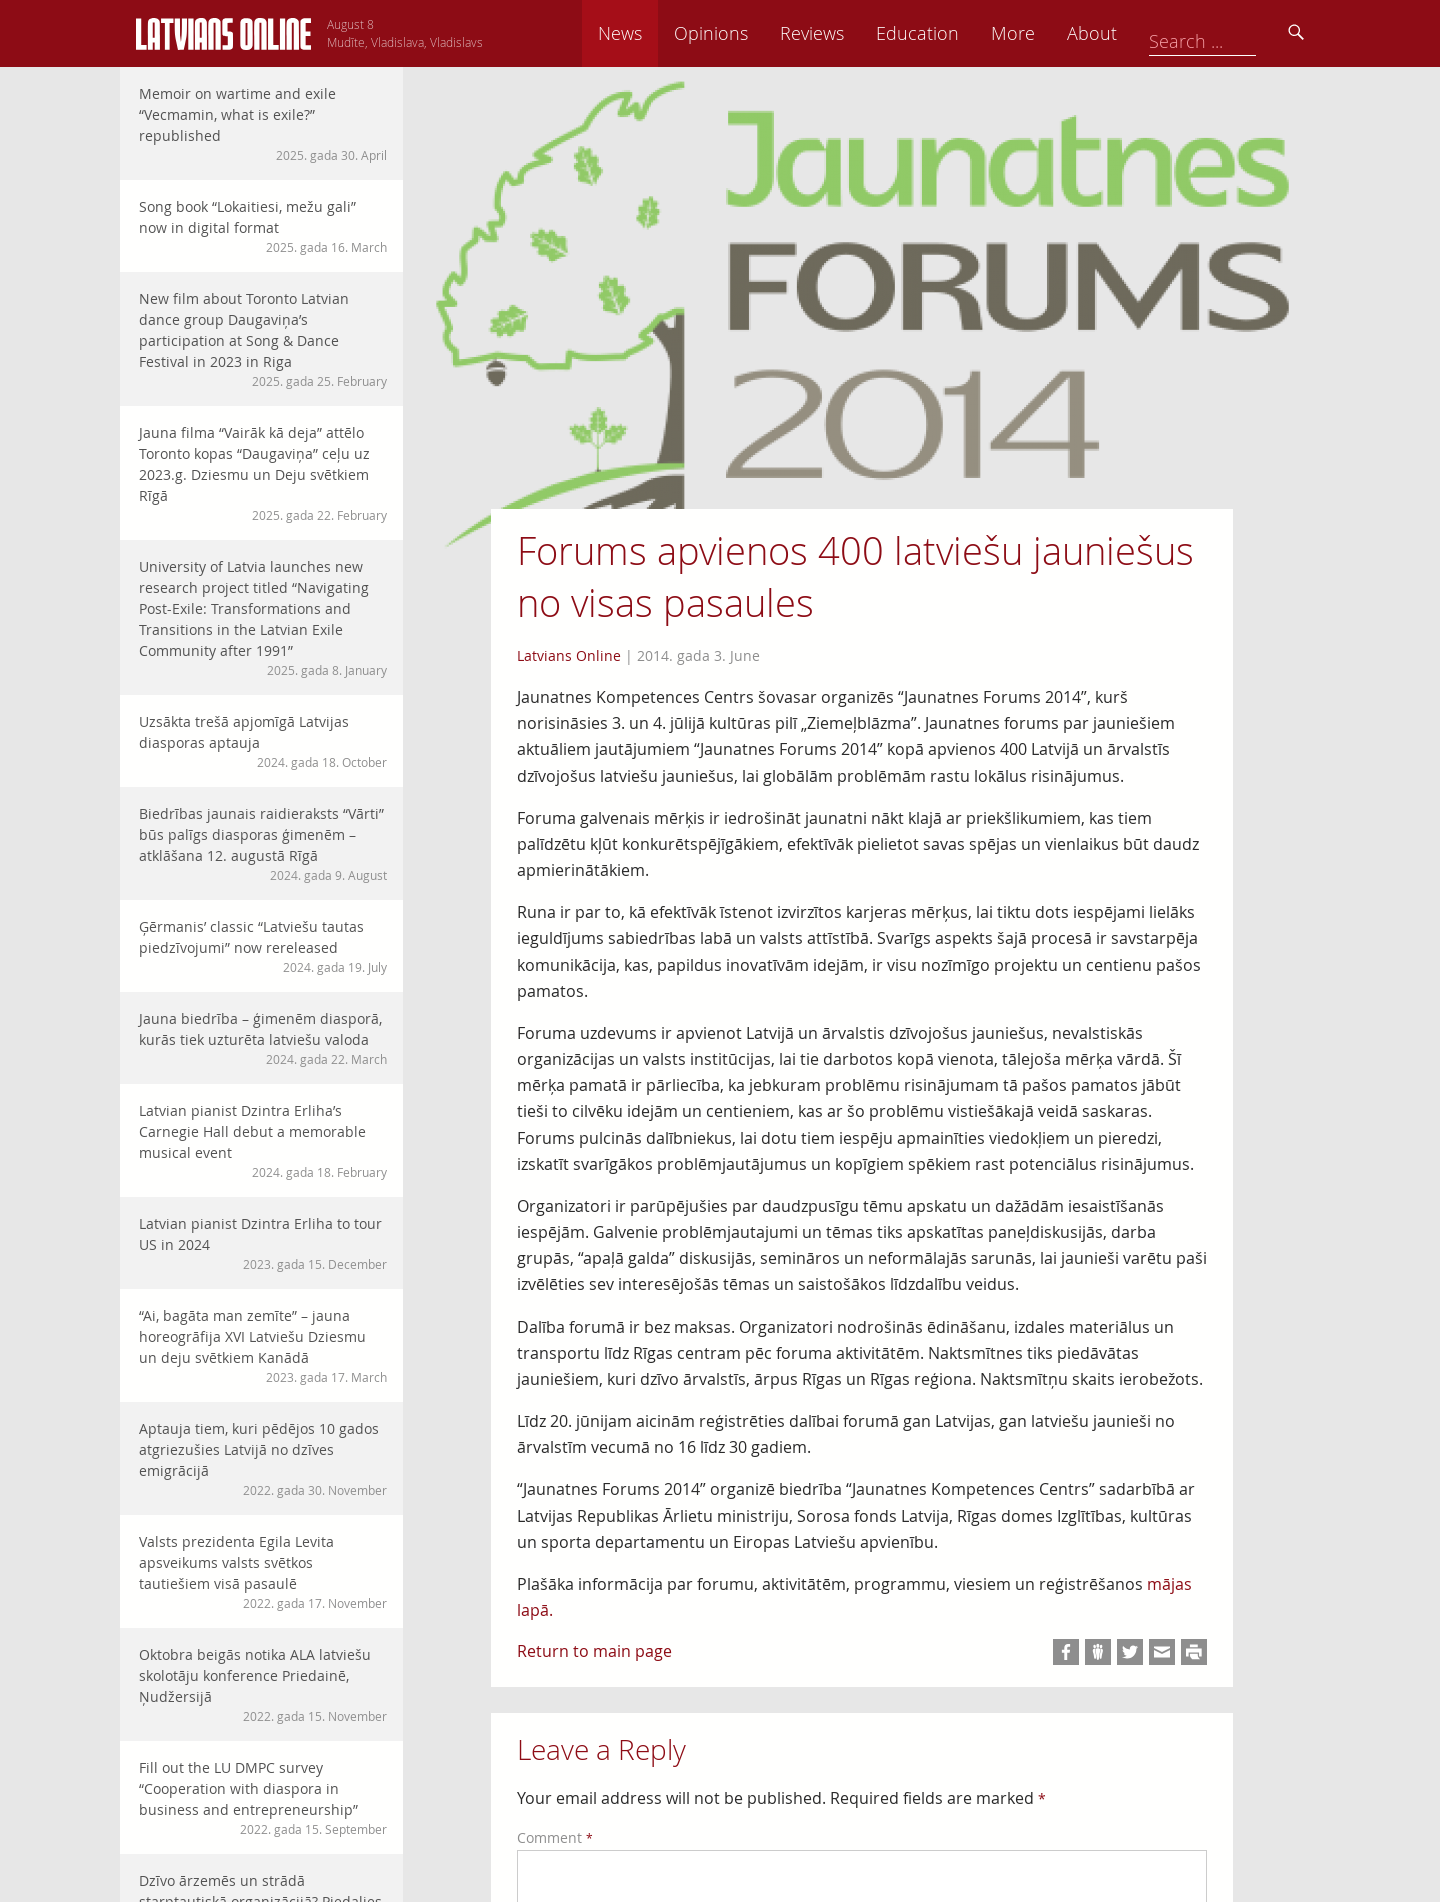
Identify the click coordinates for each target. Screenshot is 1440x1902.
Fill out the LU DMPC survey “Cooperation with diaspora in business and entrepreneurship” (263, 1798)
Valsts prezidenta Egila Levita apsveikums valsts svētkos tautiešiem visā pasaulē (263, 1572)
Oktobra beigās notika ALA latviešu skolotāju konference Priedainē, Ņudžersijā (263, 1685)
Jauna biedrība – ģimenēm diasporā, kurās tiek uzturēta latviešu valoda (263, 1038)
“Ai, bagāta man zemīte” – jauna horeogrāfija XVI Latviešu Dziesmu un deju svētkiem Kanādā (263, 1346)
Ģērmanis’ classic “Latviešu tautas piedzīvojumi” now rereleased (263, 946)
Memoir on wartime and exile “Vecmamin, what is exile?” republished (263, 124)
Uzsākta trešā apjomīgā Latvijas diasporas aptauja (263, 741)
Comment (555, 1837)
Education (1056, 33)
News (759, 33)
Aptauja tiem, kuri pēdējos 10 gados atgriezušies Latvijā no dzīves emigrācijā (263, 1459)
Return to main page (594, 1651)
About (1231, 33)
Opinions (850, 33)
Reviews (951, 33)
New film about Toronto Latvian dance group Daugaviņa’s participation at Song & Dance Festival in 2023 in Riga (263, 339)
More (1152, 33)
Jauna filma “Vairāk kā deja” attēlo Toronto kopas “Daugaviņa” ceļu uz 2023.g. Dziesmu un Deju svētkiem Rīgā (263, 473)
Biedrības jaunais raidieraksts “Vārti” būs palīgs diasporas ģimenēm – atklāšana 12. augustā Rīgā (263, 844)
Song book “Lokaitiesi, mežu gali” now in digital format (263, 226)
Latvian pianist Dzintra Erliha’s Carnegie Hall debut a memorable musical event (263, 1141)
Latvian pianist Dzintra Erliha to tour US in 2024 (263, 1243)
